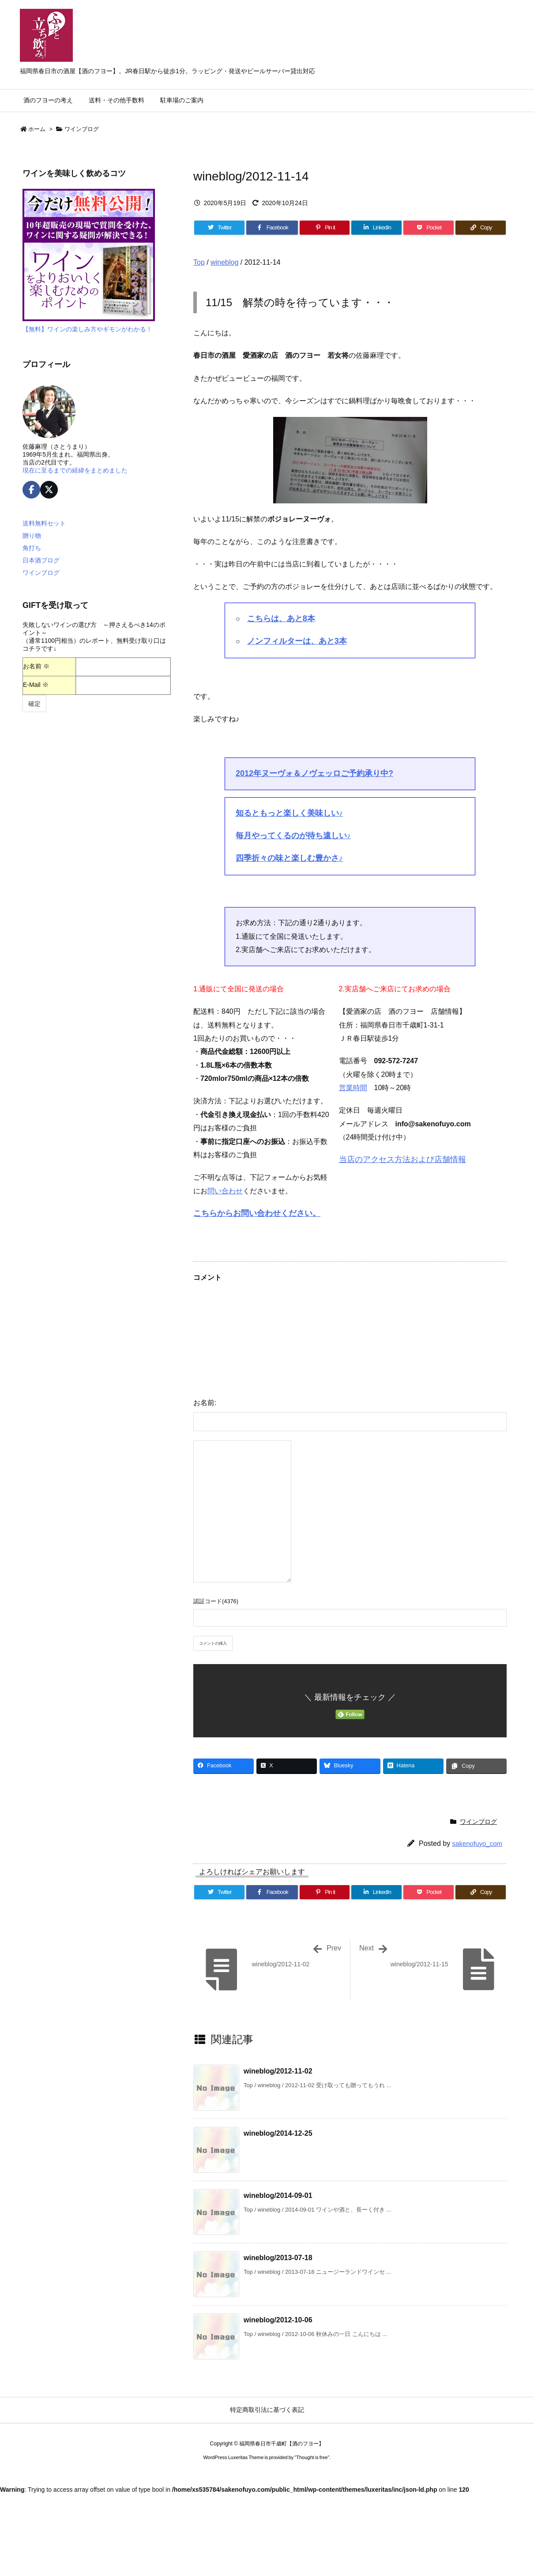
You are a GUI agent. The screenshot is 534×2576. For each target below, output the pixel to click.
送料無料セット (44, 523)
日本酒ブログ (41, 560)
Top (199, 262)
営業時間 (353, 1087)
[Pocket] (428, 228)
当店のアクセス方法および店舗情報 (402, 1159)
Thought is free (311, 2457)
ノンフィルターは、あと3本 (297, 641)
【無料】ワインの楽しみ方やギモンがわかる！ (87, 329)
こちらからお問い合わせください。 (256, 1213)
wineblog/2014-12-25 (278, 2133)
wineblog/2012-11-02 (278, 2071)
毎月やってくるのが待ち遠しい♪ (293, 835)
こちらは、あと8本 (281, 618)
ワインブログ (81, 129)
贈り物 (32, 535)
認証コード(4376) (215, 1601)
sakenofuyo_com (477, 1843)
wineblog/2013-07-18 (278, 2257)
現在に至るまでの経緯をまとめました (75, 470)
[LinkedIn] (376, 228)
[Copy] (480, 228)
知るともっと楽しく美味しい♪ (289, 813)
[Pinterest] (325, 228)
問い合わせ (225, 1191)
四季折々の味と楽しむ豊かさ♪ (289, 858)
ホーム (36, 129)
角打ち (32, 547)
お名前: (204, 1402)
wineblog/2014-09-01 (278, 2195)
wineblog (224, 262)
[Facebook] (272, 228)
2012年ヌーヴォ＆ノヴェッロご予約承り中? (314, 773)
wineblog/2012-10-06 (278, 2320)
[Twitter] (219, 228)
